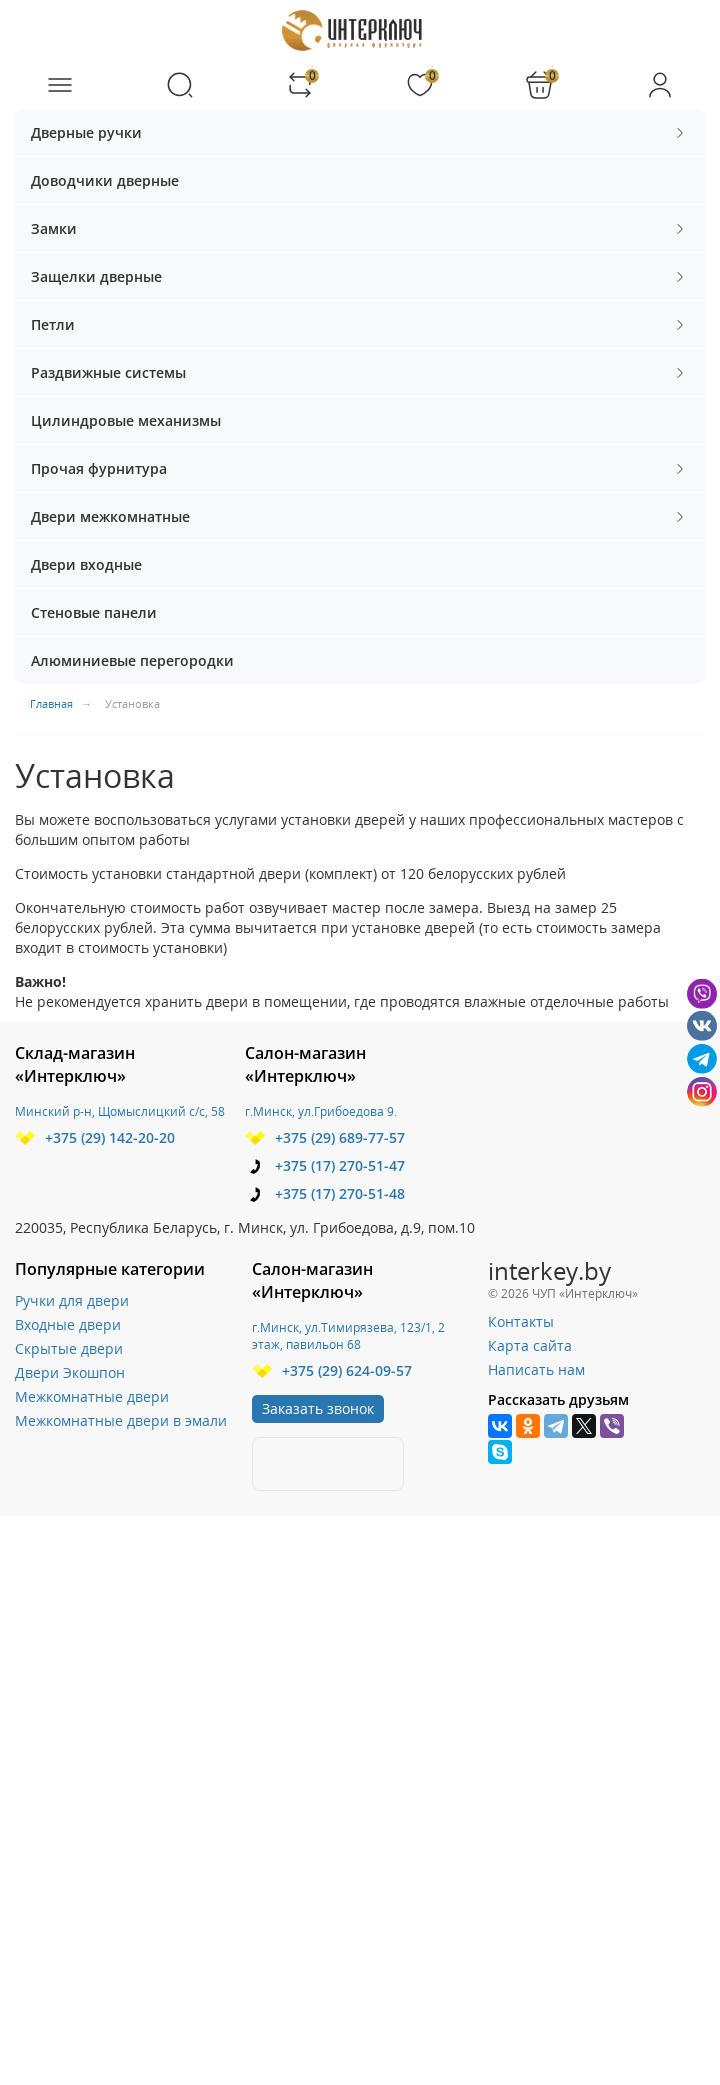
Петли (360, 324)
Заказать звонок (318, 1408)
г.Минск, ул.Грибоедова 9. (321, 1111)
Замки (360, 228)
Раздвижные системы (360, 372)
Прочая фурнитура (360, 468)
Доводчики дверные (105, 180)
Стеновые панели (94, 612)
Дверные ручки (360, 132)
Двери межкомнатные (360, 516)
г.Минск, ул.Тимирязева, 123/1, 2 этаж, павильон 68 (348, 1336)
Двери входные (86, 564)
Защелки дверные (360, 276)
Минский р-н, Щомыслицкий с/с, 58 (120, 1111)
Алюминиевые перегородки (132, 660)
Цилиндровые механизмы (126, 420)
